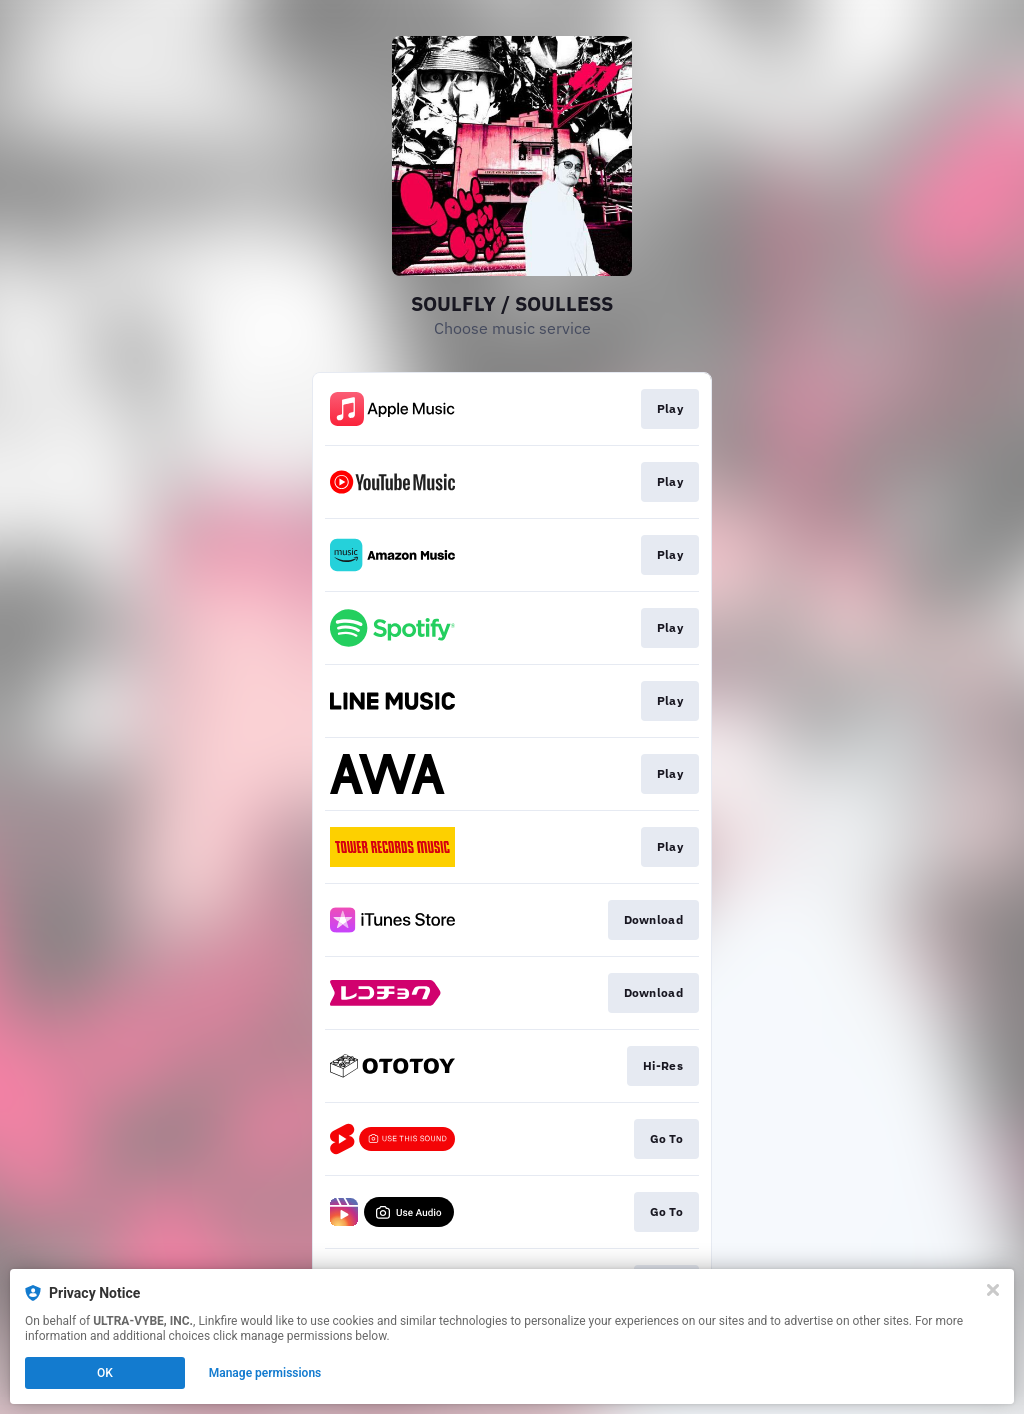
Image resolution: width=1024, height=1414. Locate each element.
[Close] (993, 1290)
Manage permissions (265, 1373)
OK (105, 1373)
